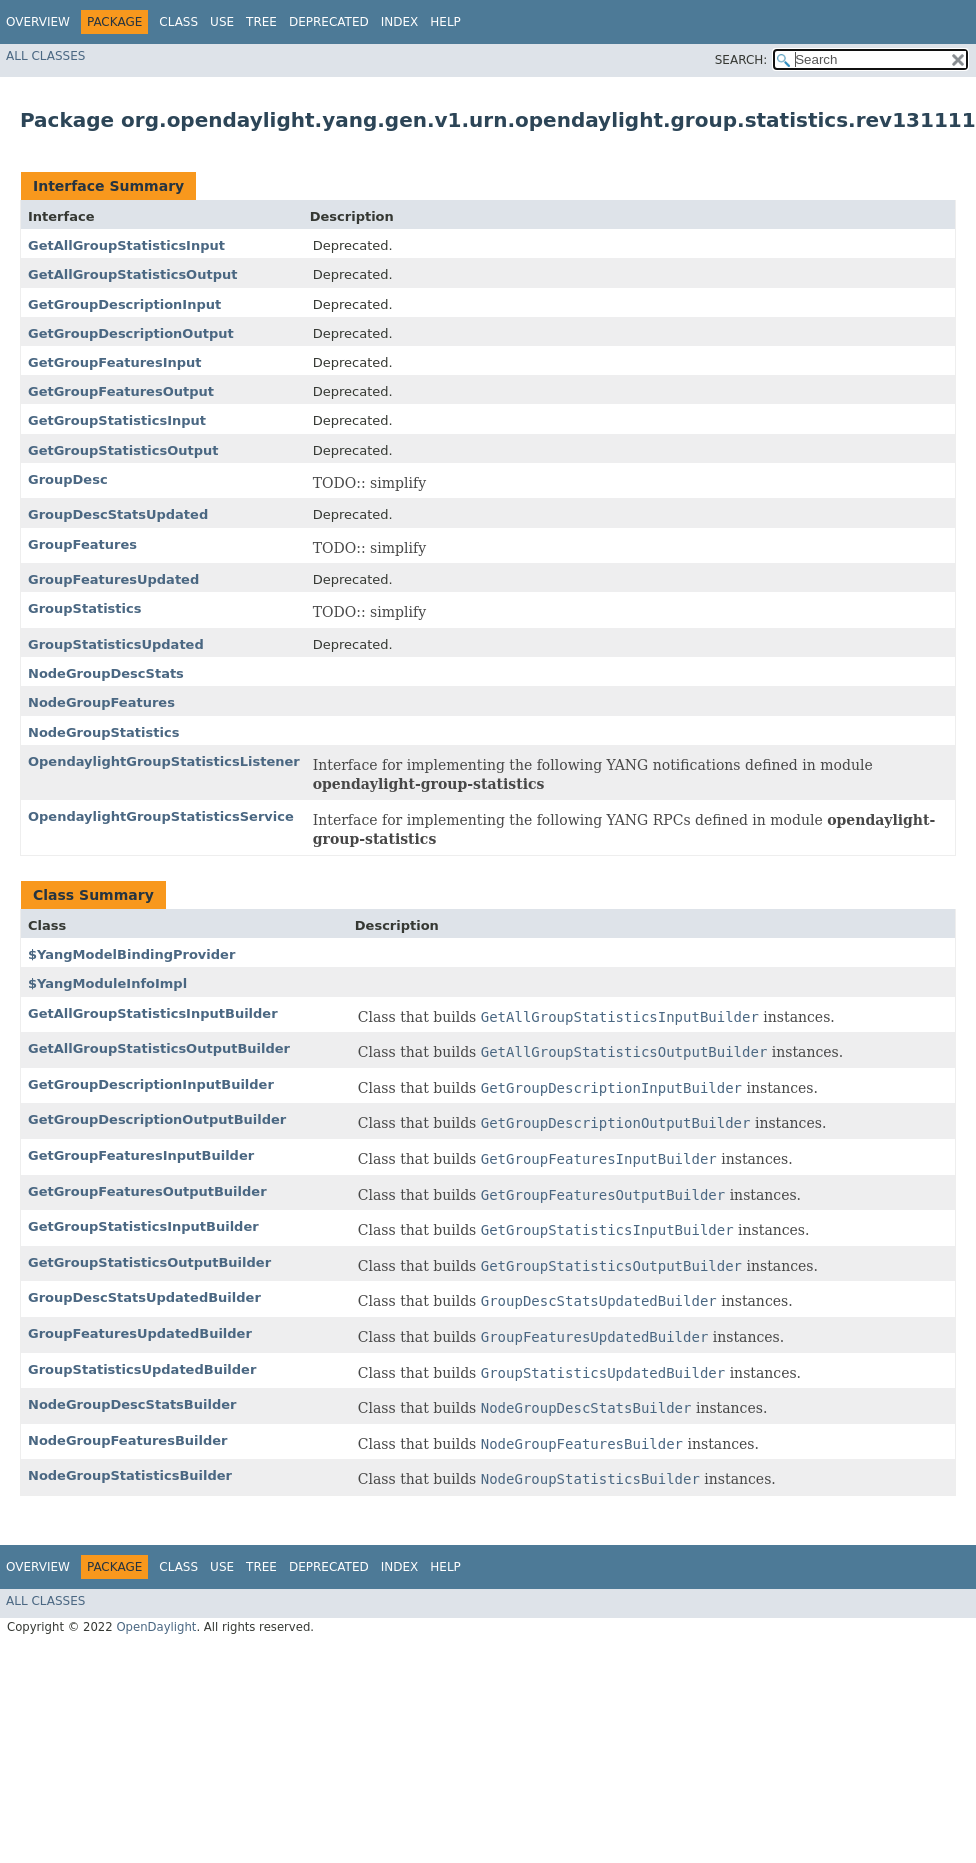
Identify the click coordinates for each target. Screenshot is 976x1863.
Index (400, 22)
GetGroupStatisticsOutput (123, 450)
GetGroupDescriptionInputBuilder (151, 1084)
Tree (261, 22)
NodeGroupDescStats (106, 673)
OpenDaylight (156, 1627)
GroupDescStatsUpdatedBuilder (144, 1297)
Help (445, 22)
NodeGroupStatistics (103, 732)
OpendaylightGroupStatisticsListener (164, 761)
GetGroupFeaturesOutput (121, 391)
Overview (38, 22)
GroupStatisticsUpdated (116, 644)
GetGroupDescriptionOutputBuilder (157, 1119)
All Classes (45, 56)
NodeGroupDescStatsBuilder (132, 1404)
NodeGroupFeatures (101, 702)
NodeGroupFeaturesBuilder (128, 1440)
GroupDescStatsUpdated (118, 514)
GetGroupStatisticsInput (117, 420)
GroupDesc (68, 479)
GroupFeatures (82, 544)
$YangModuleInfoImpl (107, 983)
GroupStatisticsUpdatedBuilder (142, 1369)
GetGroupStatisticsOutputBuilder (149, 1262)
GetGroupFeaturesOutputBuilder (147, 1191)
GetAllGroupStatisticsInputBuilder (153, 1013)
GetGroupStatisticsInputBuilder (143, 1226)
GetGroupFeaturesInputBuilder (141, 1155)
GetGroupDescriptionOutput (131, 333)
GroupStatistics (84, 608)
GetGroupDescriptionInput (124, 304)
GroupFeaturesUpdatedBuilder (140, 1333)
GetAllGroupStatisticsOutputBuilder (159, 1048)
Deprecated (329, 22)
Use (222, 22)
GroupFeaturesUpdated (113, 579)
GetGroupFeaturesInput (115, 362)
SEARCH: (741, 60)
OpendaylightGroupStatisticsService (161, 816)
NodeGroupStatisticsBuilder (130, 1475)
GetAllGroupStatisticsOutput (132, 274)
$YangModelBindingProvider (131, 954)
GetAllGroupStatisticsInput (126, 245)
